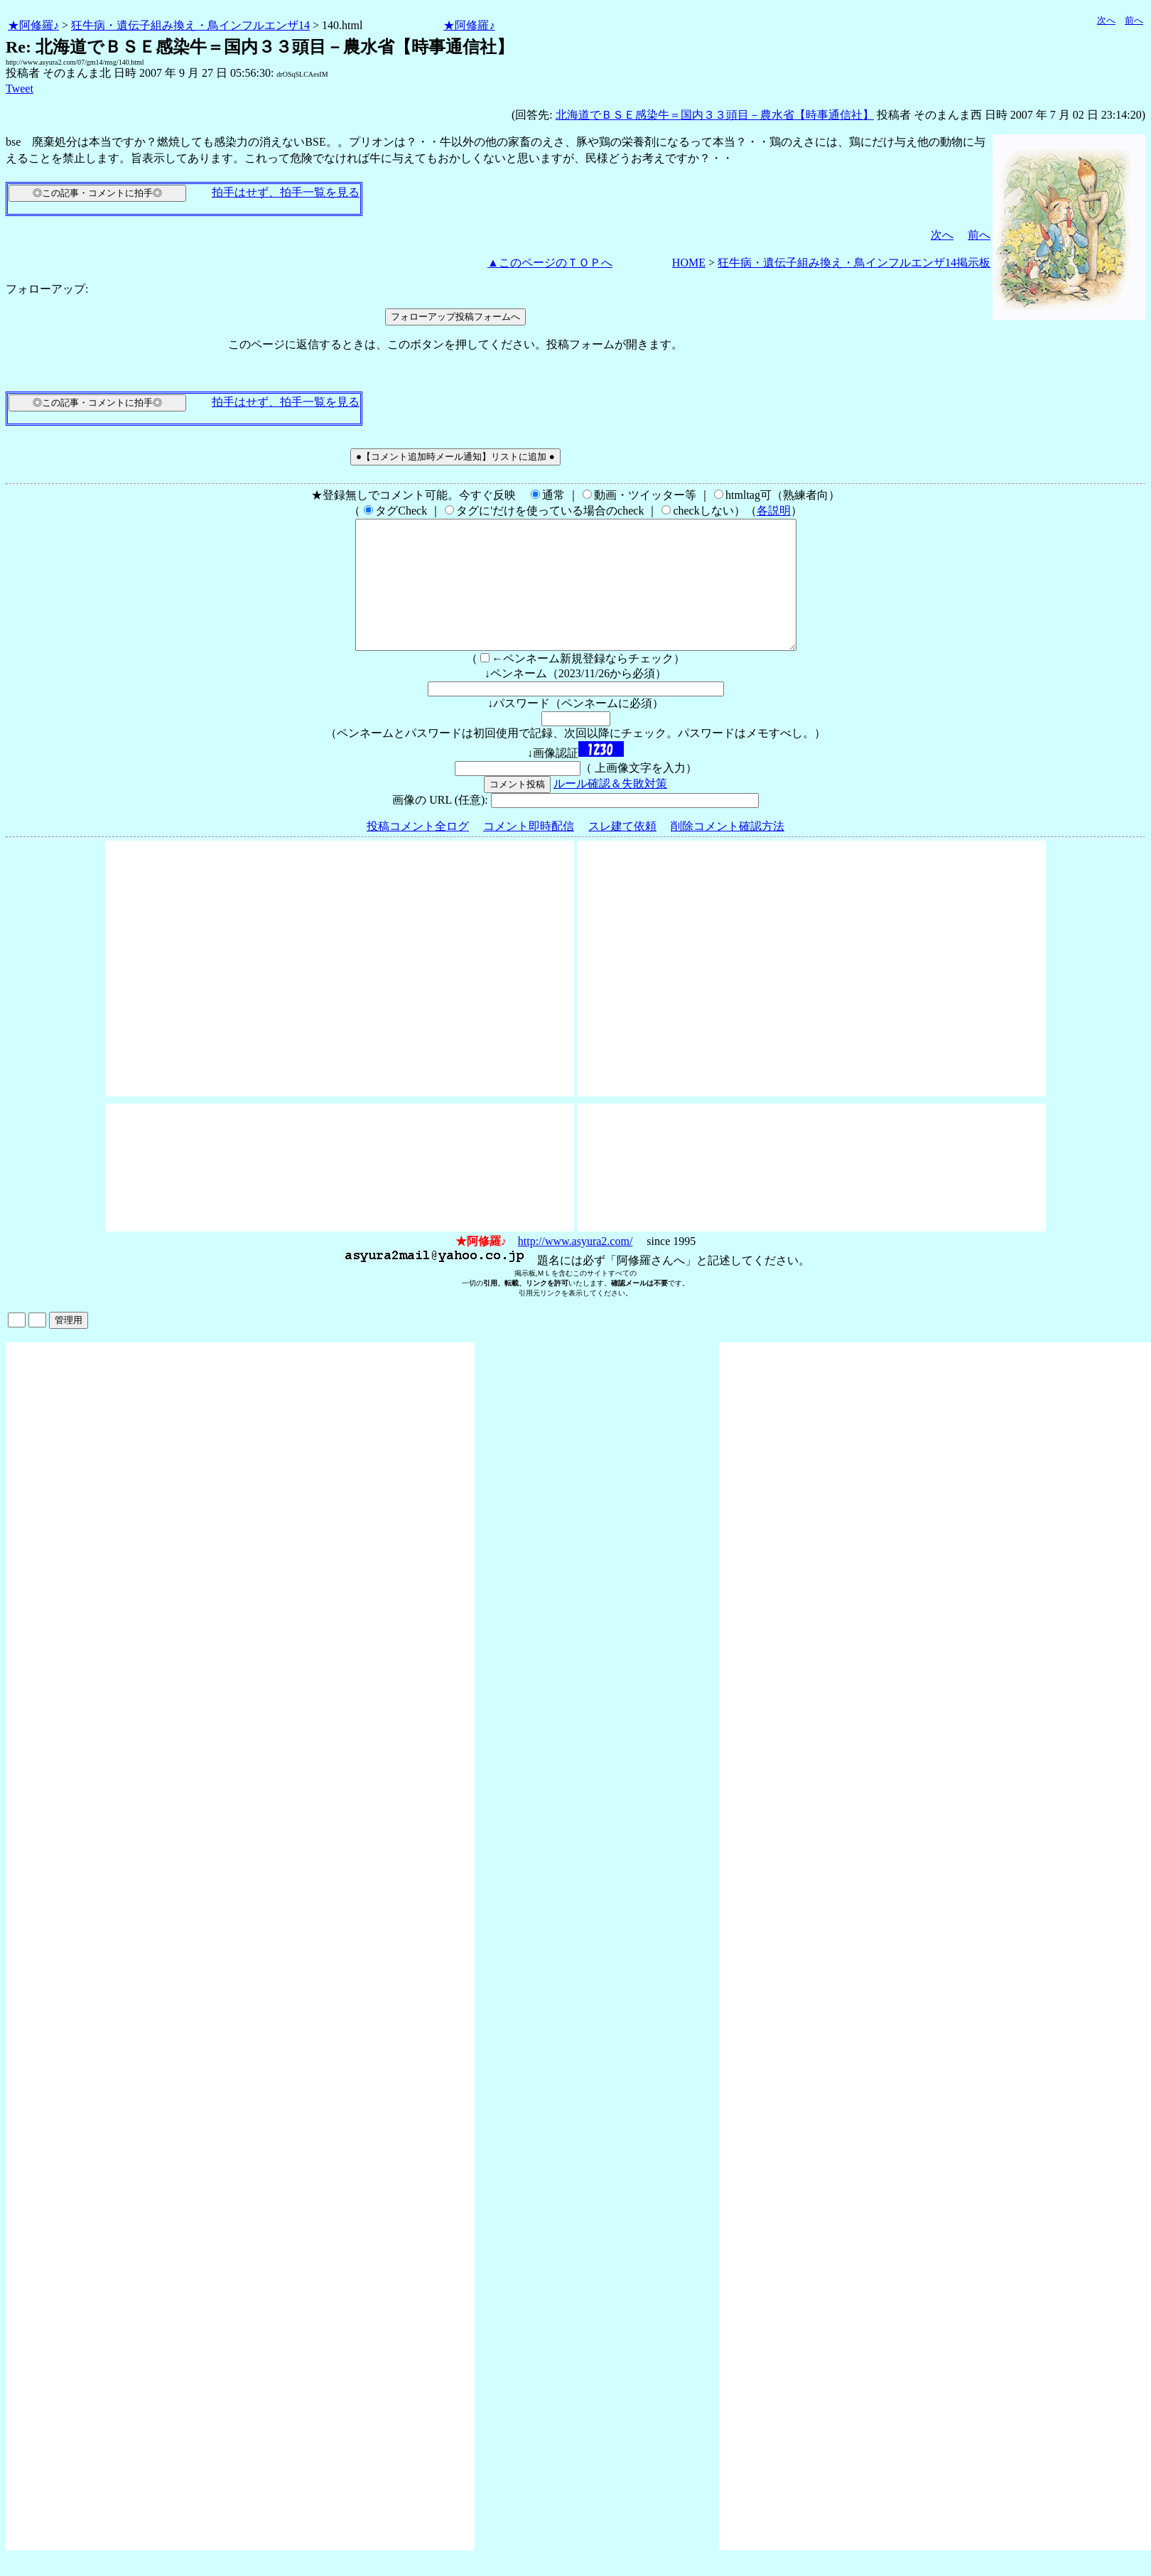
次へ (1106, 20)
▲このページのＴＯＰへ (549, 263)
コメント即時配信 (528, 852)
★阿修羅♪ (33, 25)
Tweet (19, 88)
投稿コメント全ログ (418, 852)
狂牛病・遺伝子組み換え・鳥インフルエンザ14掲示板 (854, 263)
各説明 (774, 511)
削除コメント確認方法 (727, 852)
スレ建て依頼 (622, 852)
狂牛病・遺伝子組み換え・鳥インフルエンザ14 (190, 25)
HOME (689, 263)
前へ (1134, 20)
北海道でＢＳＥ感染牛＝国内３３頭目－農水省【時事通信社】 (715, 115)
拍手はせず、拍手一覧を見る (286, 192)
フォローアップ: (47, 289)
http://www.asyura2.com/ (575, 1267)
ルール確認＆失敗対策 (610, 809)
